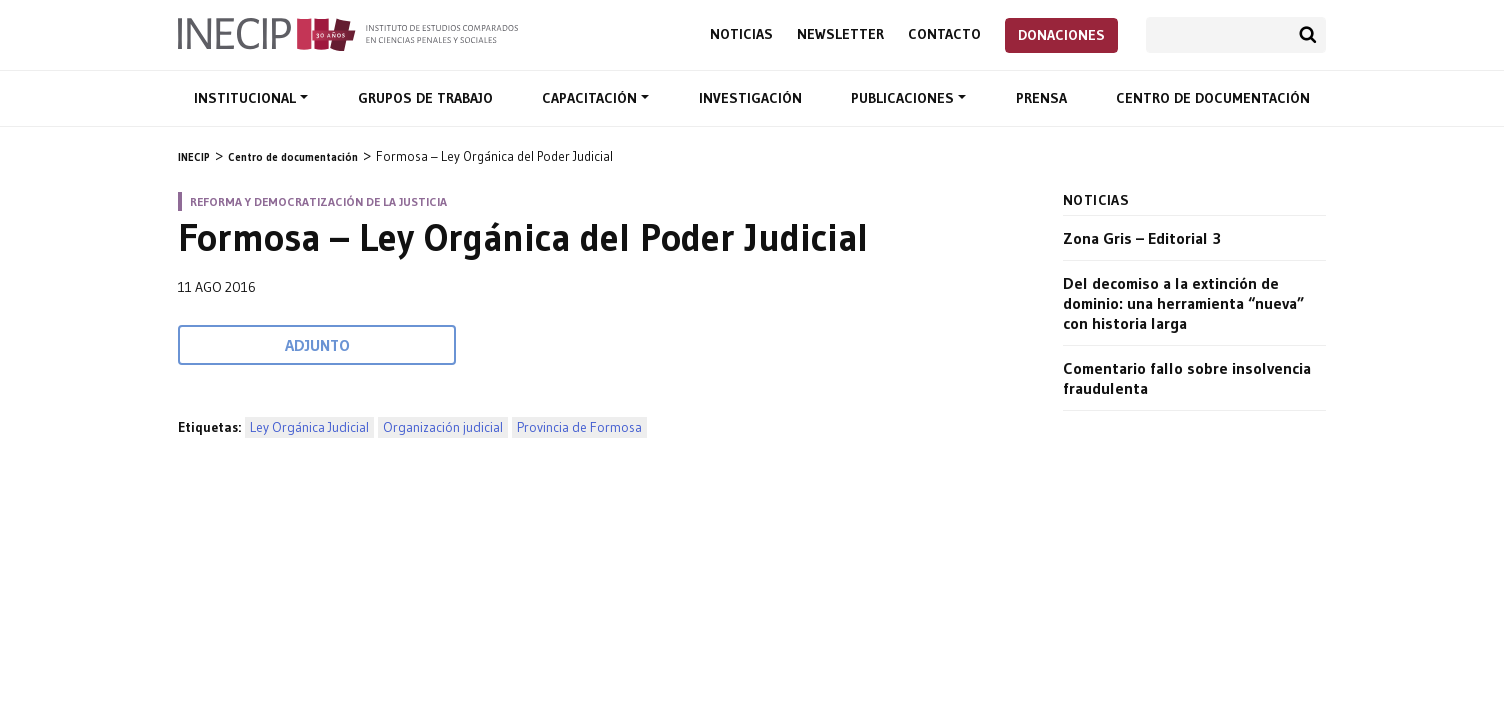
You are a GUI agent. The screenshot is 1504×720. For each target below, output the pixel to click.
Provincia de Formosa (579, 427)
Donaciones (1061, 35)
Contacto (944, 34)
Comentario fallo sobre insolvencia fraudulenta (1187, 378)
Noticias (741, 34)
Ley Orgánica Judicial (309, 427)
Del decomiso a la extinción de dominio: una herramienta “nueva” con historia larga (1183, 303)
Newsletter (840, 34)
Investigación (750, 98)
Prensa (1041, 98)
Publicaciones (904, 98)
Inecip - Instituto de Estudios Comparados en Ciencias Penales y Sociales (348, 33)
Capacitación (591, 98)
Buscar (1308, 35)
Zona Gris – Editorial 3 (1142, 238)
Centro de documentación (1213, 98)
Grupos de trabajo (425, 98)
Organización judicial (443, 427)
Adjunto (317, 345)
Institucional (247, 98)
